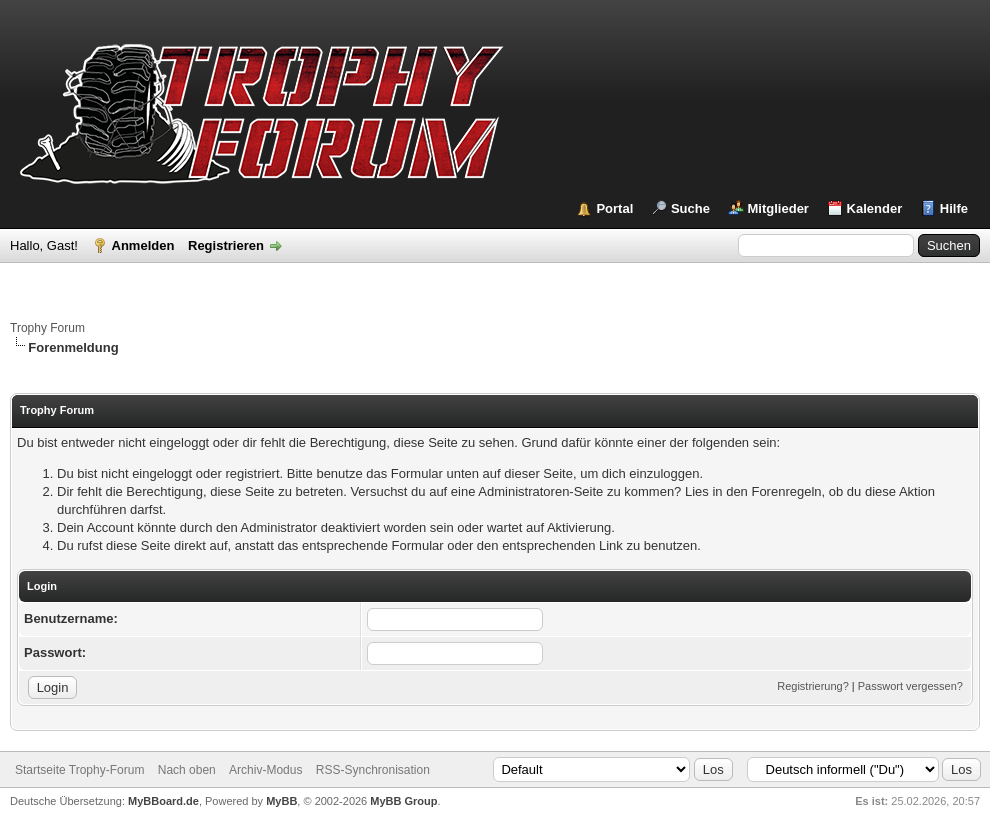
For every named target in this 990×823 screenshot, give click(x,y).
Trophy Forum (47, 328)
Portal (614, 208)
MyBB (281, 801)
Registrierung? (813, 686)
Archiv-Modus (265, 770)
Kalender (875, 208)
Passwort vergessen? (910, 686)
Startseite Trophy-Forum (79, 770)
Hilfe (954, 208)
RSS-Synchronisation (373, 770)
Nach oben (187, 770)
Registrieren (226, 245)
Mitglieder (778, 208)
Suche (690, 208)
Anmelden (143, 245)
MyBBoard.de (163, 801)
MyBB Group (403, 801)
